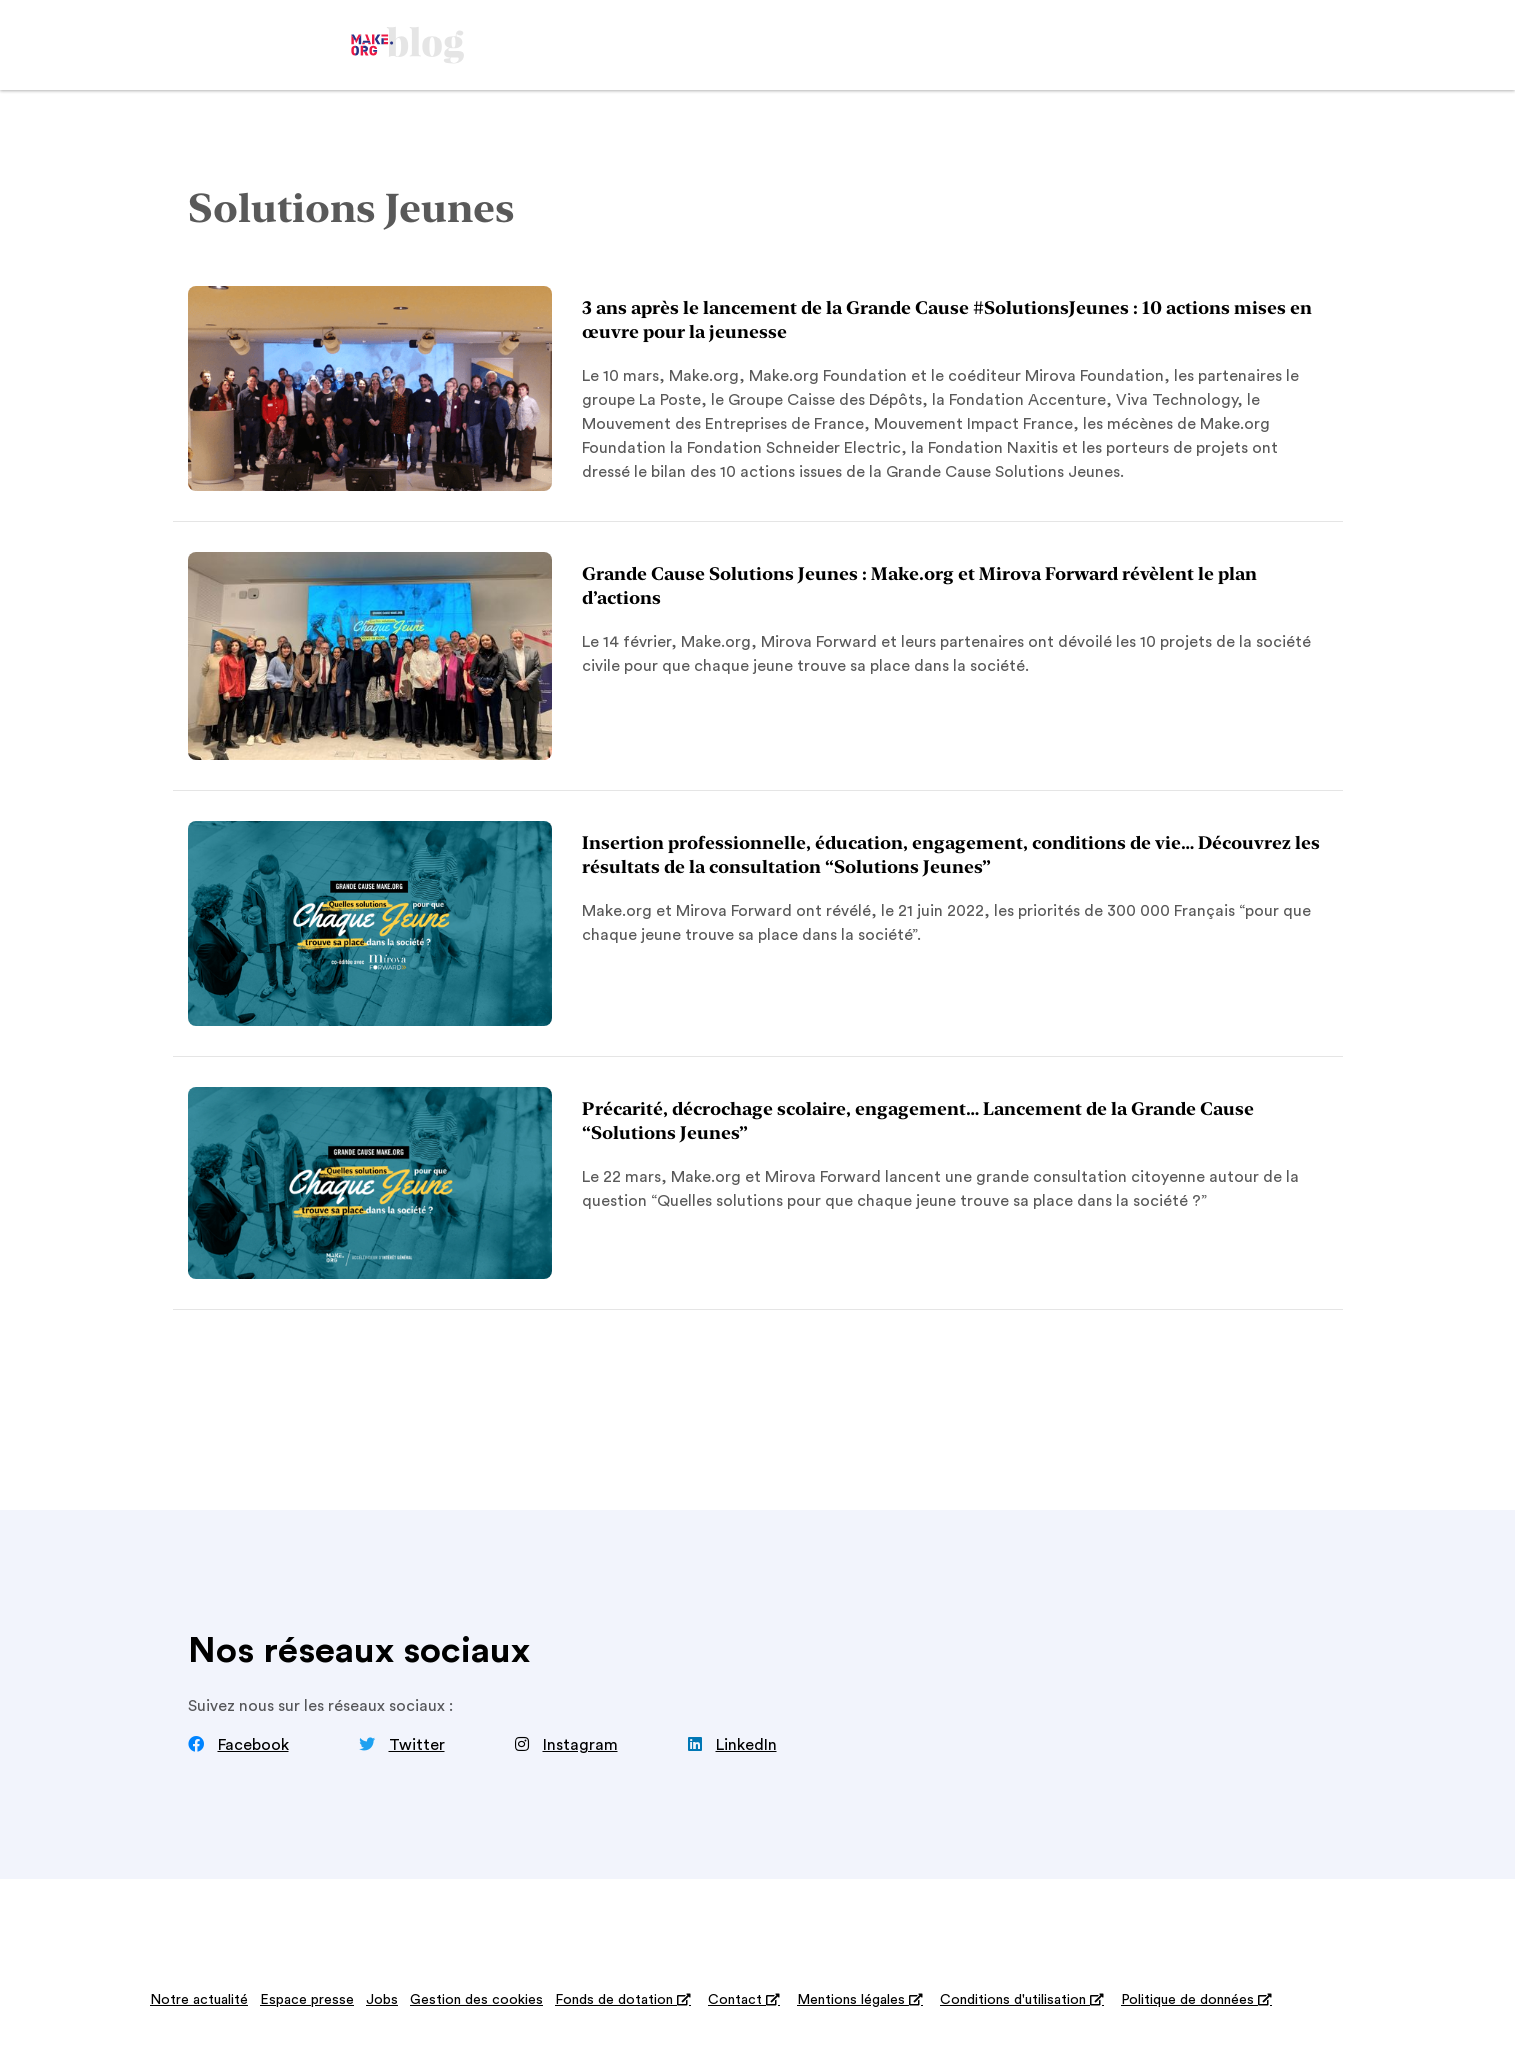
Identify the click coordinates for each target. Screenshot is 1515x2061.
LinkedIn (746, 1745)
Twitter (417, 1745)
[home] (408, 45)
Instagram (580, 1745)
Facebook (253, 1745)
